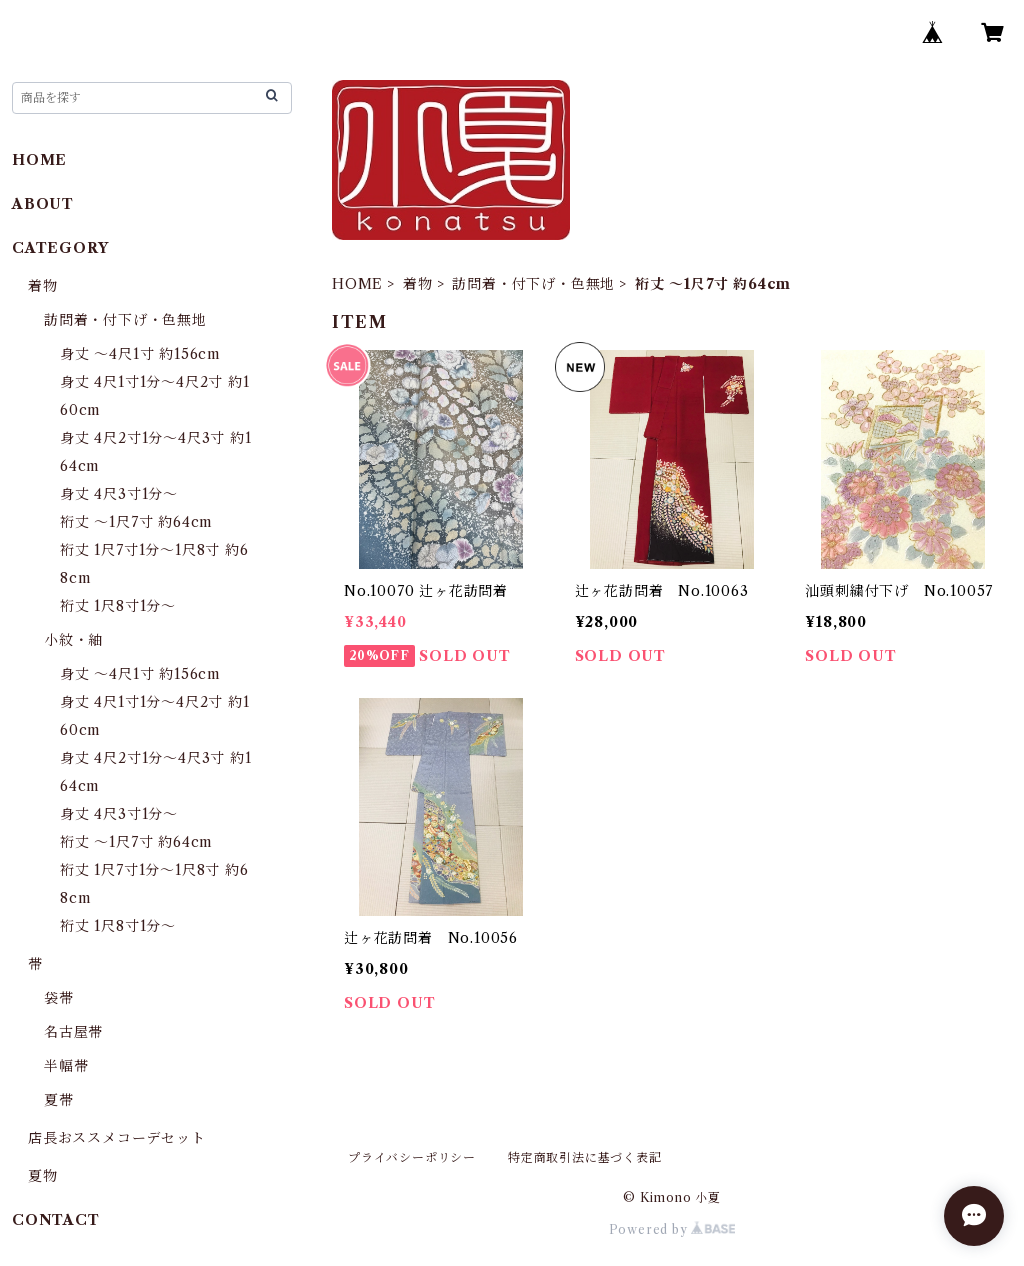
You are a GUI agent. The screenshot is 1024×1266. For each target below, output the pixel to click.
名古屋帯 (73, 1032)
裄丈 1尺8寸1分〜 (118, 606)
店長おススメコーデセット (117, 1138)
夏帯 (59, 1100)
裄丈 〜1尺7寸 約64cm (136, 522)
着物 (418, 284)
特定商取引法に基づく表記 (585, 1157)
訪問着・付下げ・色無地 (533, 284)
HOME (357, 284)
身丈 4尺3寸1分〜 (119, 494)
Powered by (672, 1229)
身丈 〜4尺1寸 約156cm (140, 354)
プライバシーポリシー (412, 1157)
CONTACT (56, 1220)
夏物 (43, 1176)
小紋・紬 (73, 640)
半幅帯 (66, 1066)
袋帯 (59, 998)
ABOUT (43, 204)
